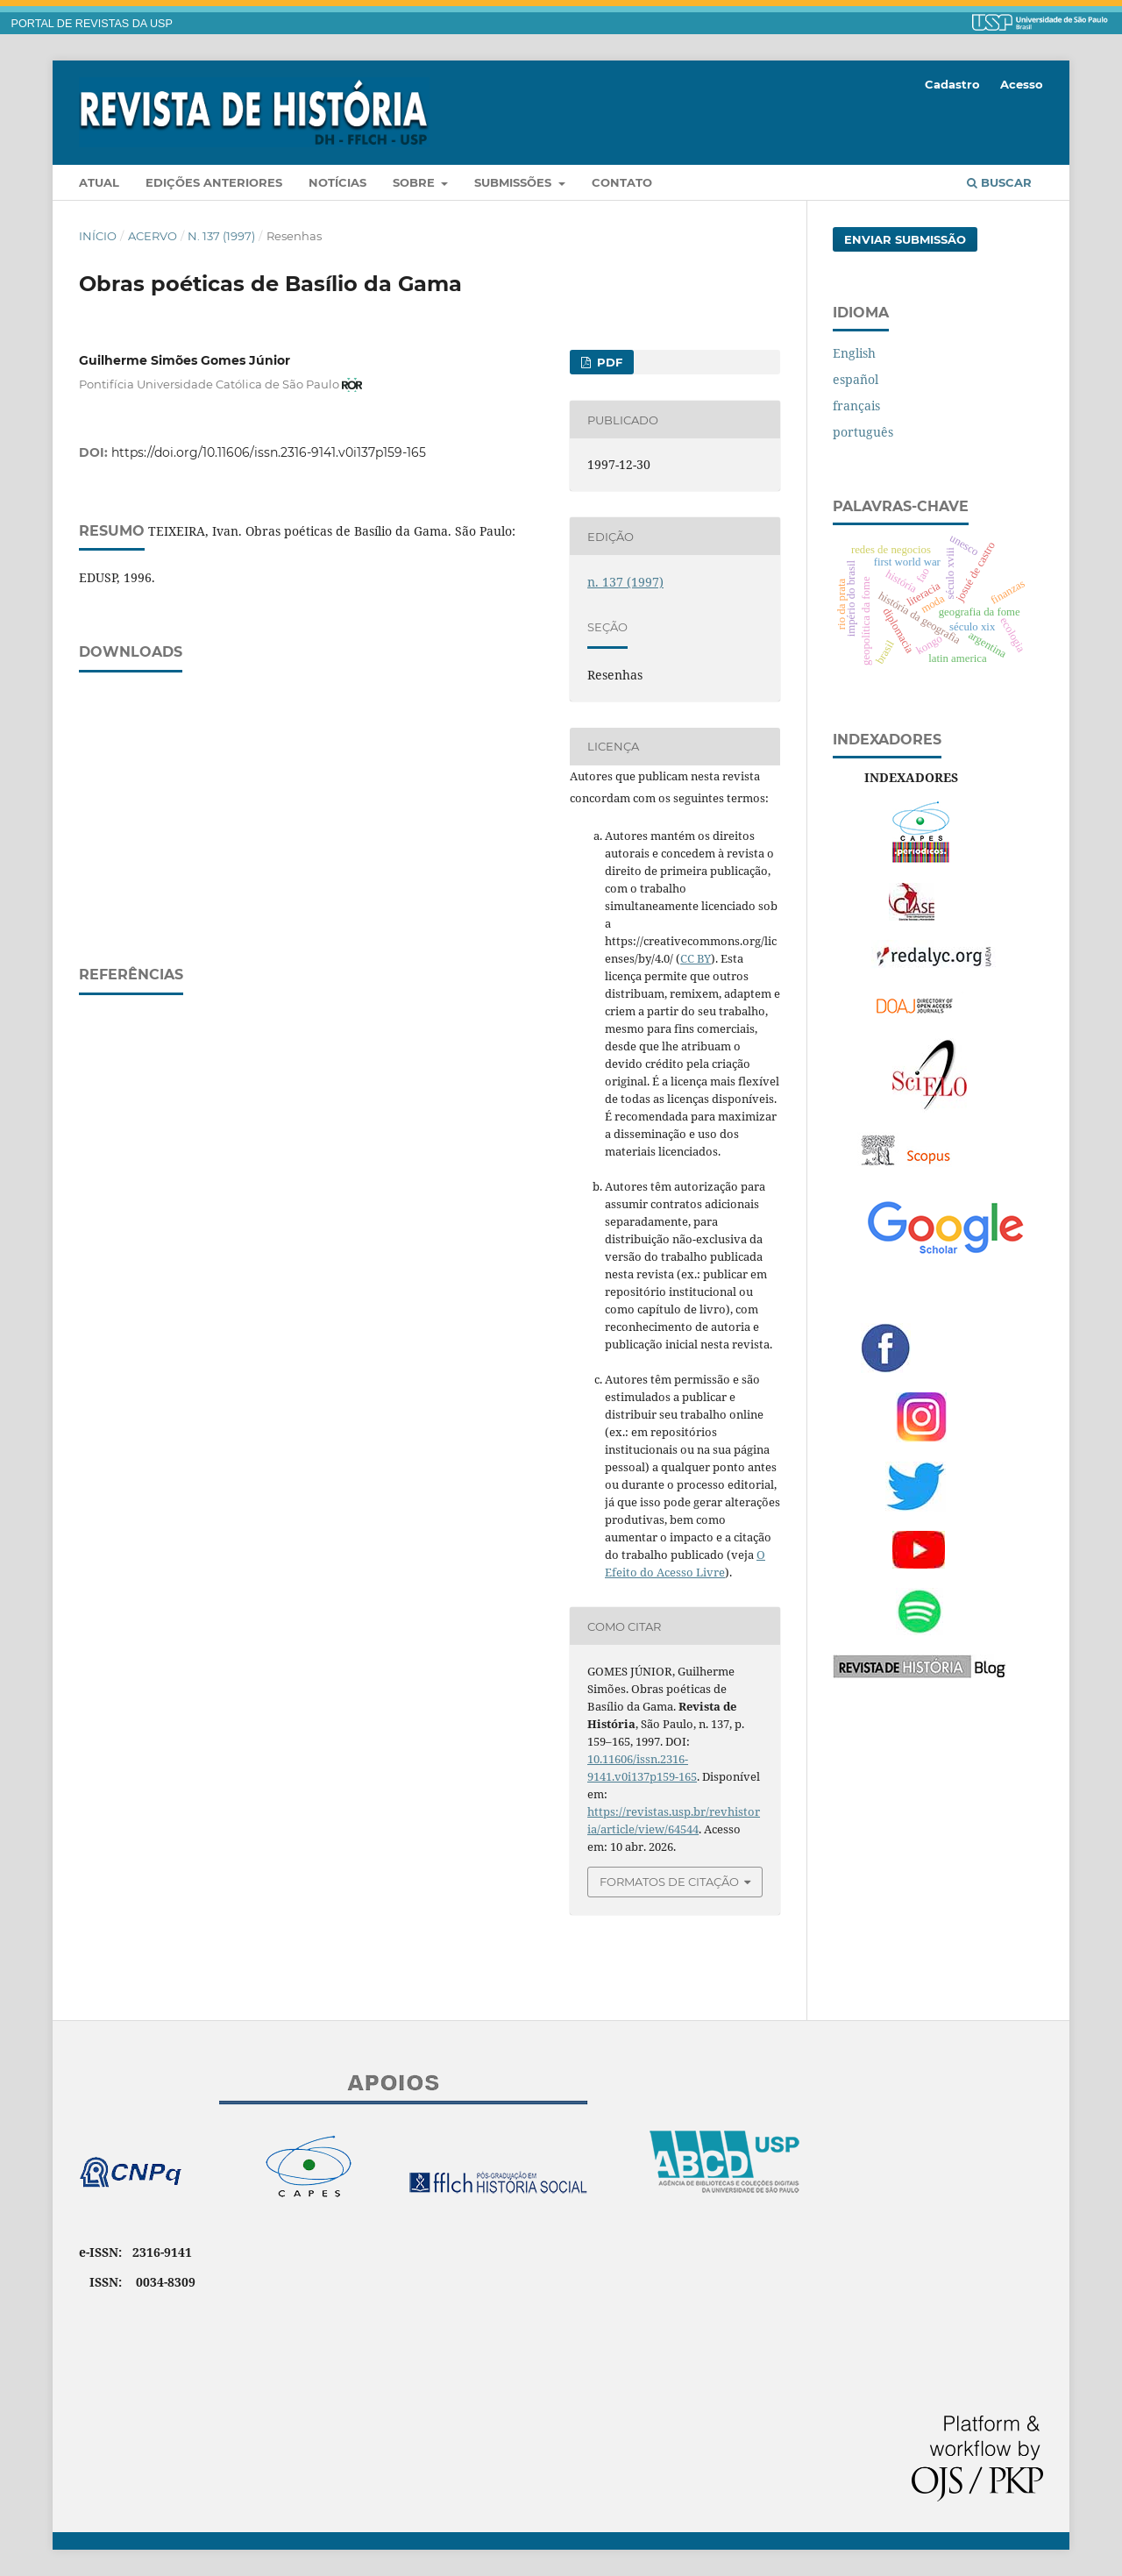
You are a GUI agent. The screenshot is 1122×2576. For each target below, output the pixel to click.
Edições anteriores (214, 182)
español (855, 379)
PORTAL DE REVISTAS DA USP (92, 24)
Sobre (415, 182)
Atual (99, 182)
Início (98, 236)
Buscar (999, 182)
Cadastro (952, 84)
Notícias (337, 182)
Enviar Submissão (905, 239)
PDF (607, 362)
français (856, 405)
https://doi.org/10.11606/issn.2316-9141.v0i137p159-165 (268, 452)
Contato (622, 182)
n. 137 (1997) (221, 236)
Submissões (514, 182)
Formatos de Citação (669, 1882)
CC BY (695, 958)
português (863, 431)
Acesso (1021, 84)
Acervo (152, 236)
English (854, 353)
